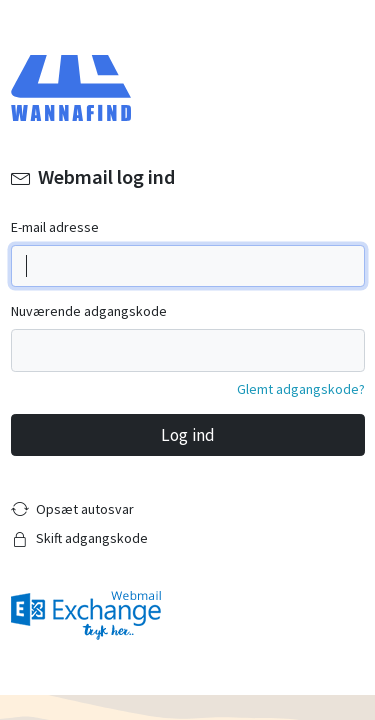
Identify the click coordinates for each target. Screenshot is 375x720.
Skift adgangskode (92, 538)
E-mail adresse (55, 227)
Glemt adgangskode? (301, 389)
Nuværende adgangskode (89, 311)
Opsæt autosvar (85, 509)
